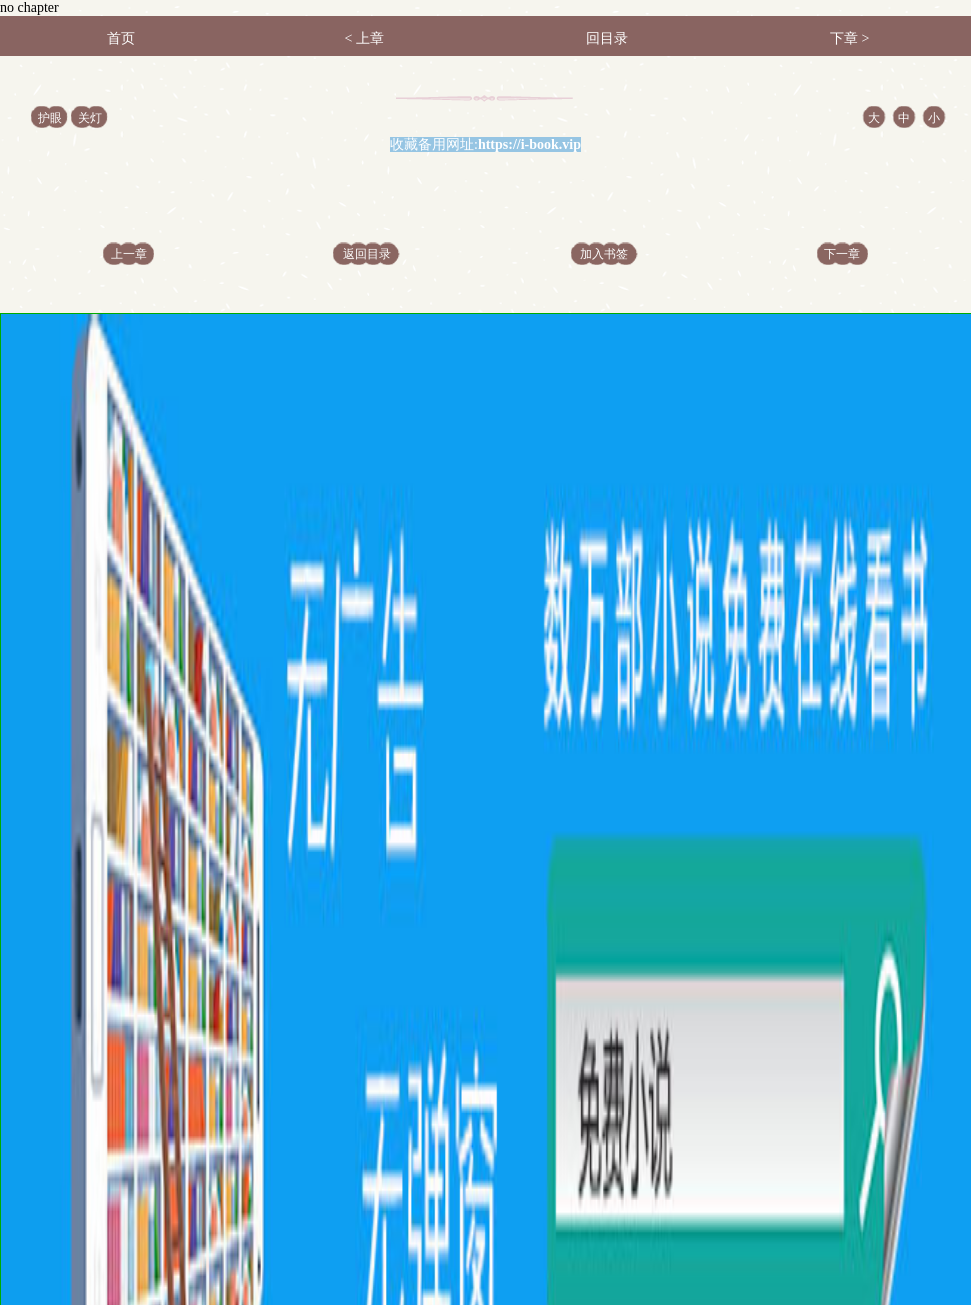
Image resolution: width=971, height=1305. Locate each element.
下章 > (849, 38)
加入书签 (604, 254)
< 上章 (363, 38)
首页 (121, 38)
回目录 (607, 38)
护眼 (50, 118)
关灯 (90, 118)
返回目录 (367, 254)
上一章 (129, 254)
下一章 (842, 254)
